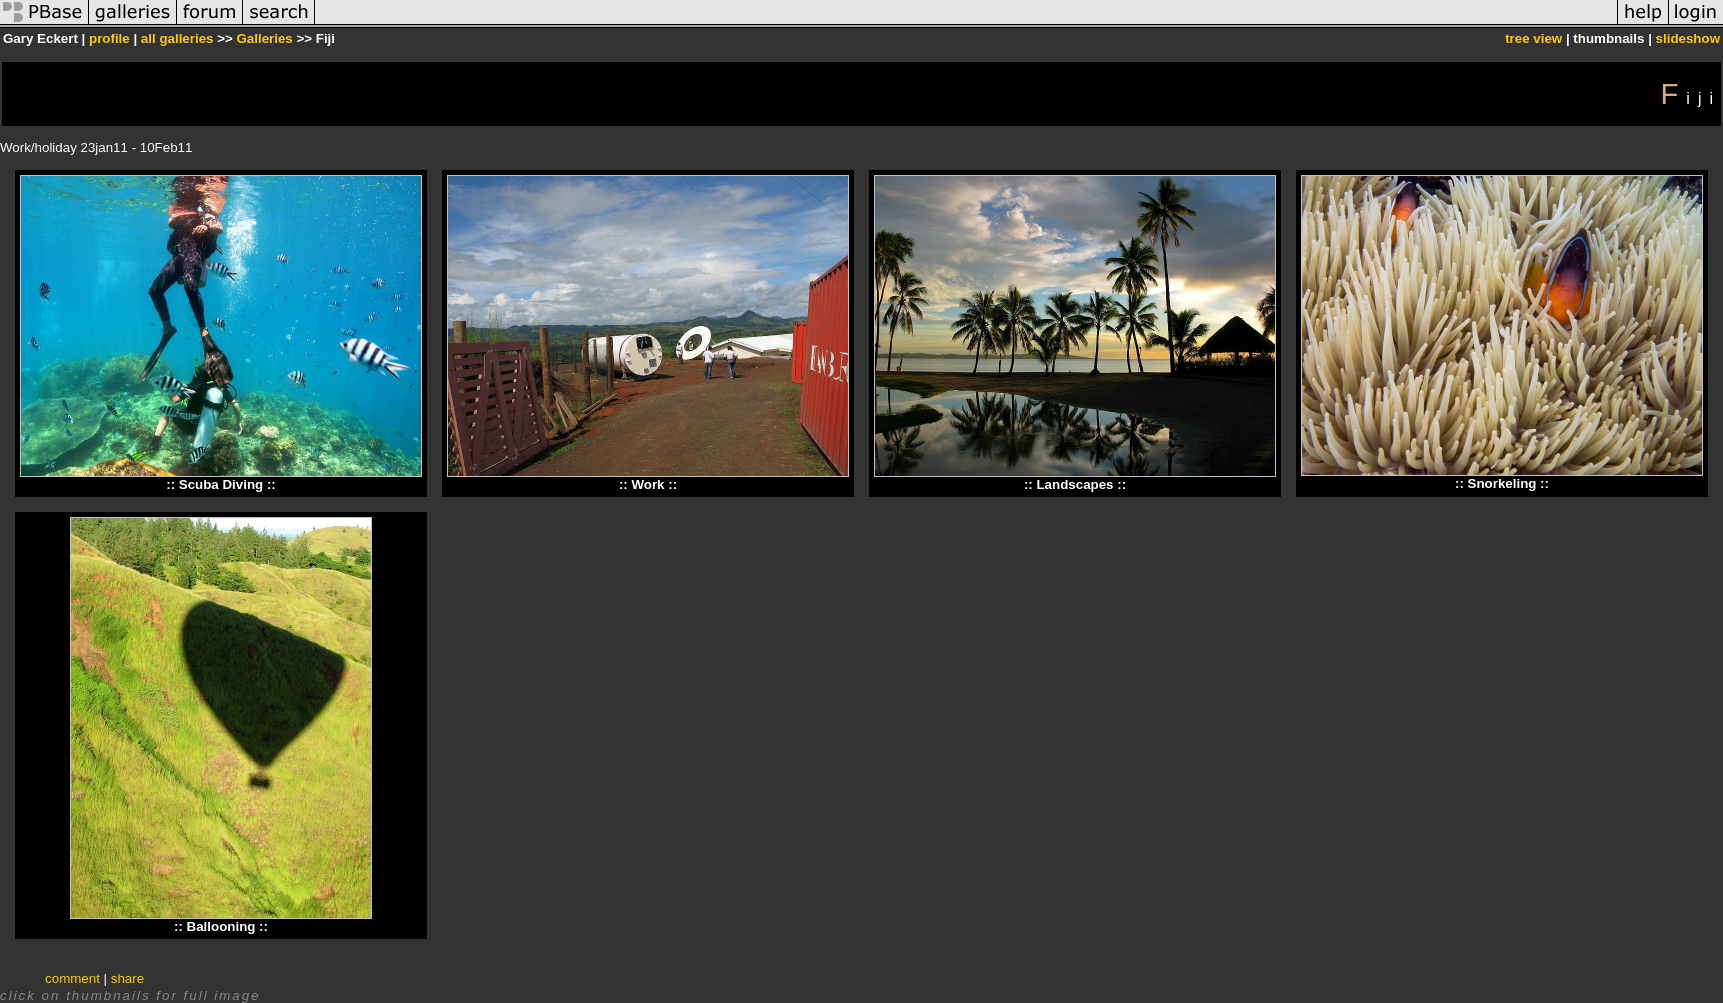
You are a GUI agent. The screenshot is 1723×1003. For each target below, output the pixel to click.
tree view (1533, 38)
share (127, 978)
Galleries (264, 38)
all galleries (177, 38)
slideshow (1688, 38)
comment (72, 978)
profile (109, 38)
